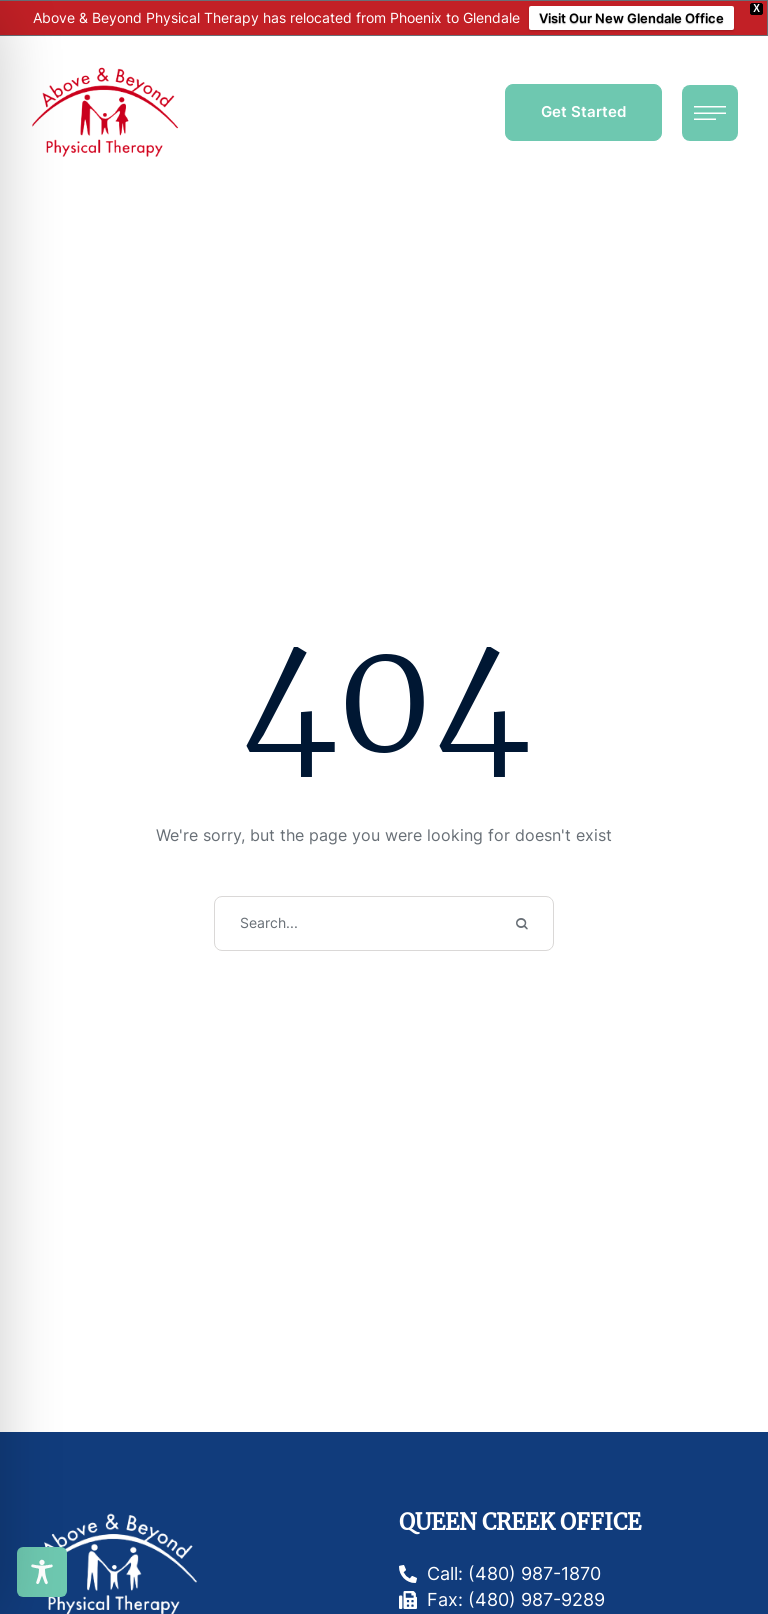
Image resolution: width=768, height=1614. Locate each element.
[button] (583, 112)
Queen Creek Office (520, 1522)
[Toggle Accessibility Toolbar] (42, 1572)
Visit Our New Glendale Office (631, 18)
